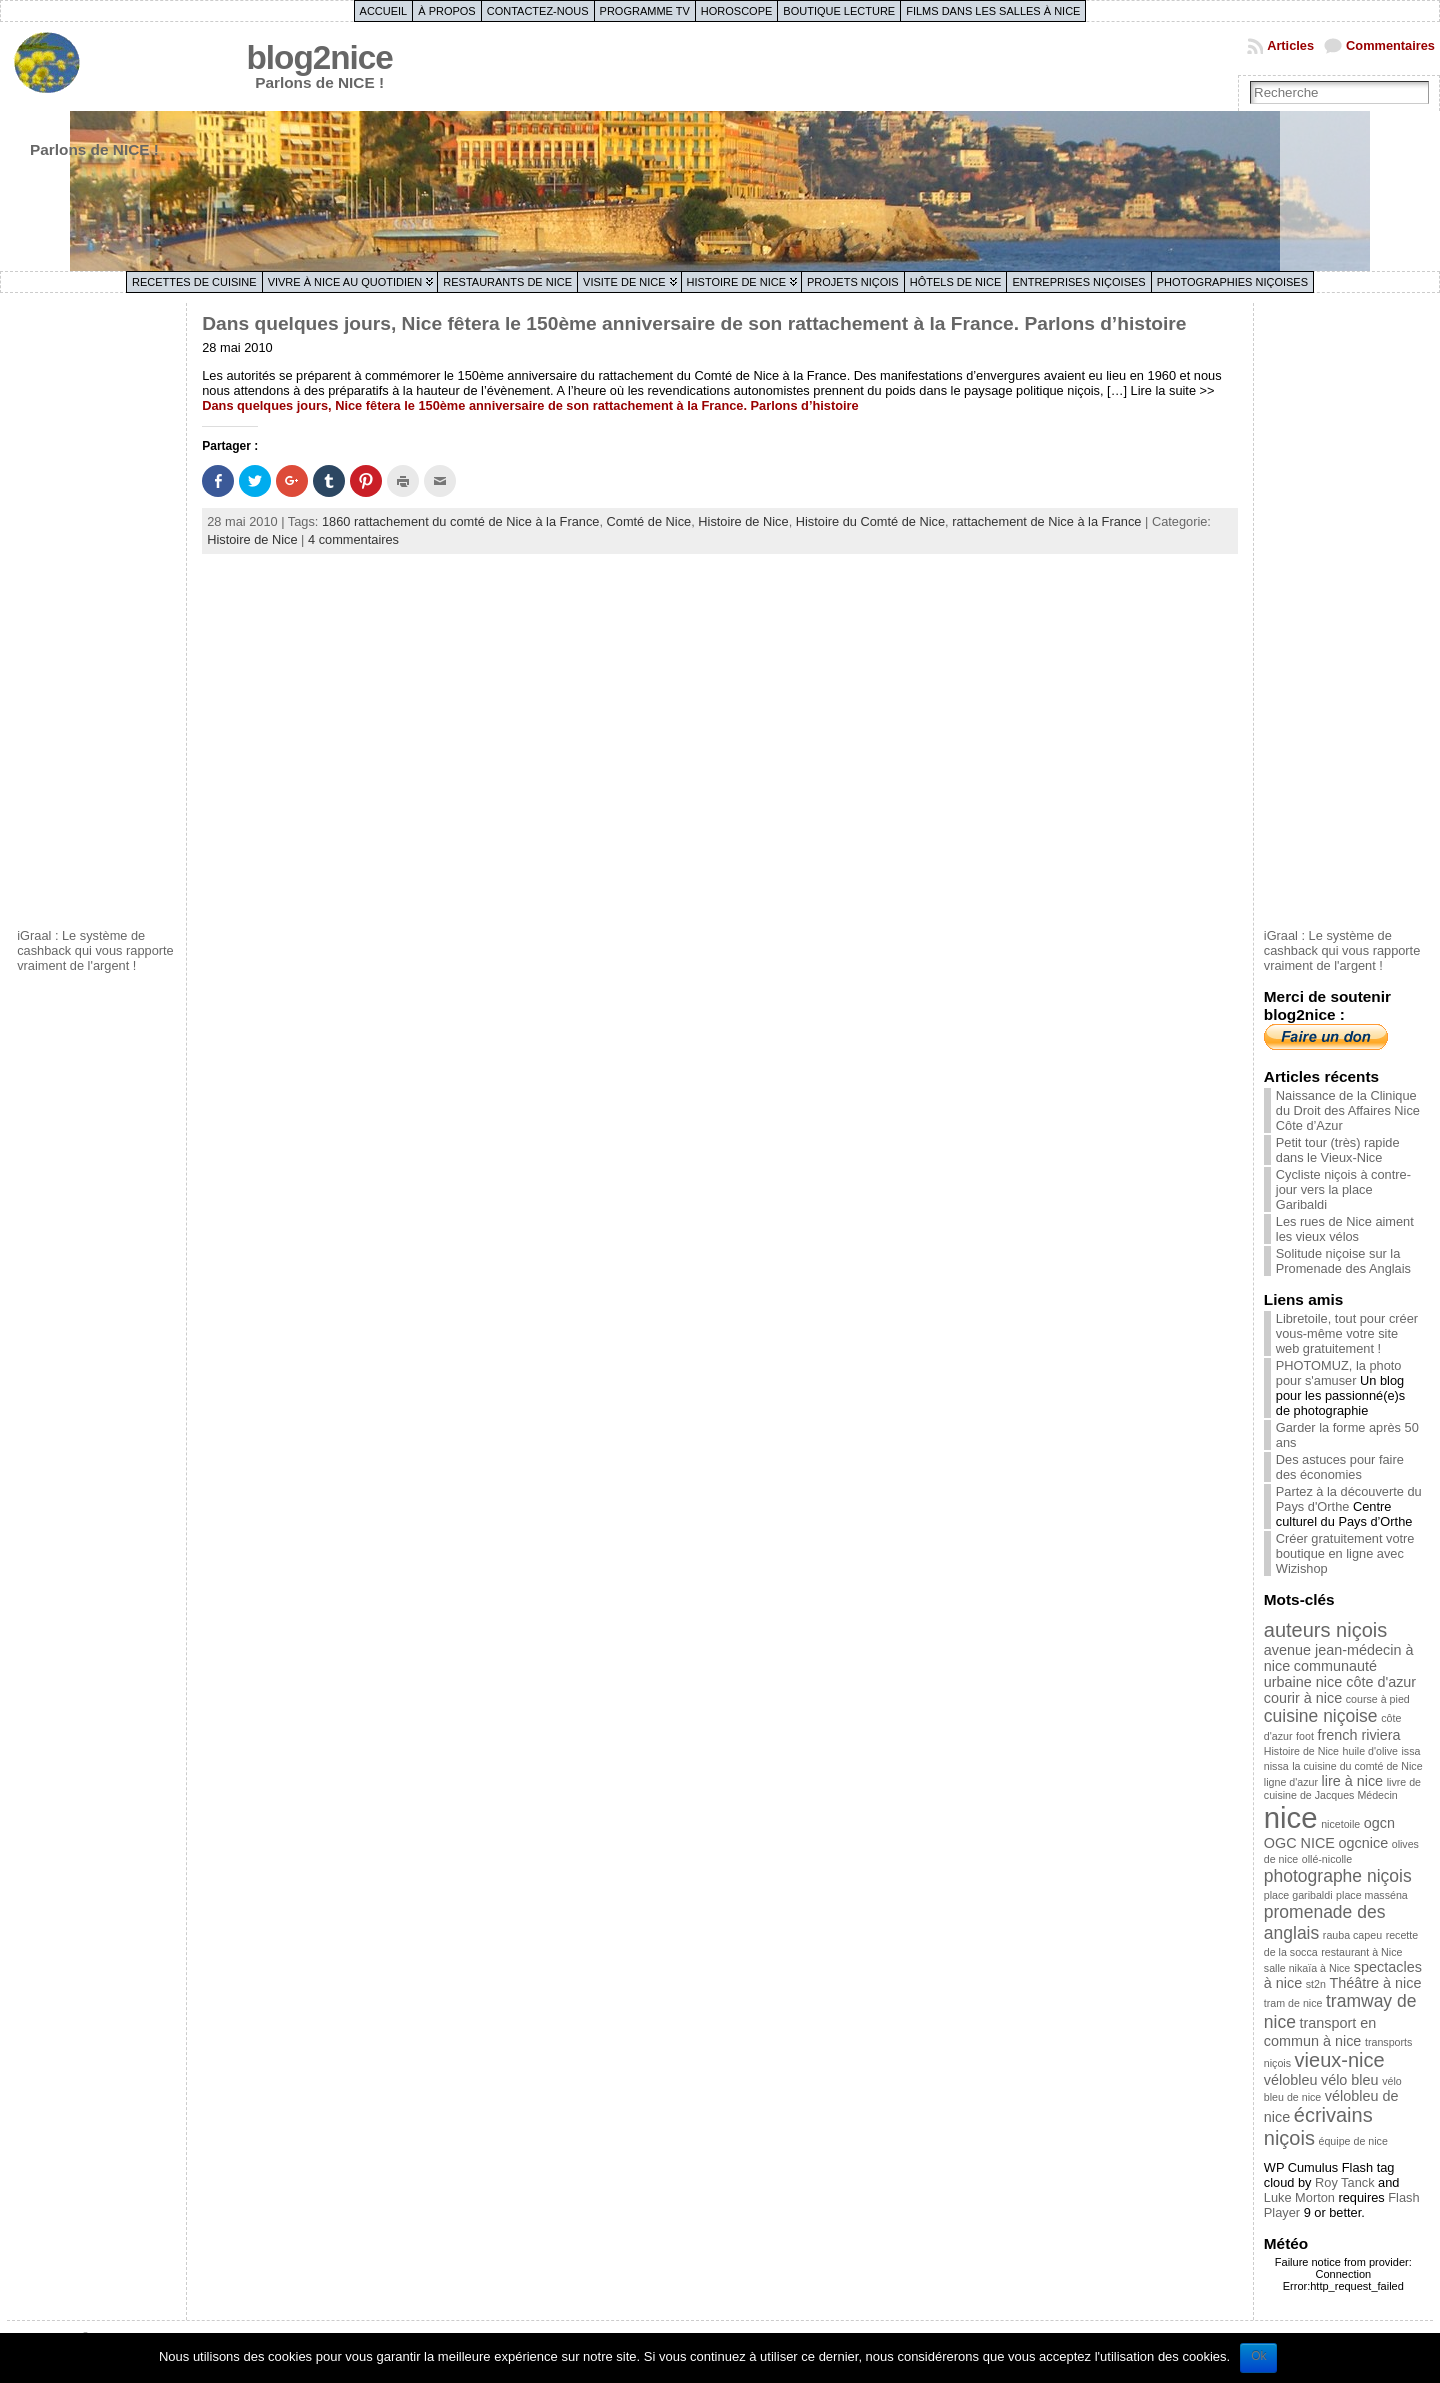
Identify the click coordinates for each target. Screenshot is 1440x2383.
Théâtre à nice (1375, 1983)
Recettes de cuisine (194, 282)
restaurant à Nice (1361, 1952)
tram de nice (1293, 2003)
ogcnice (1364, 1843)
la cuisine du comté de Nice (1357, 1766)
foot (1305, 1736)
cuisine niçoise (1321, 1716)
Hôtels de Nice (956, 282)
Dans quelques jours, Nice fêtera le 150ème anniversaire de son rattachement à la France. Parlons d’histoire (694, 323)
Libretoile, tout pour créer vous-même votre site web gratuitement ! (1347, 1333)
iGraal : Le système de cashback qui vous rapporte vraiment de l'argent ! (95, 950)
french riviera (1358, 1735)
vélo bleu (1350, 2080)
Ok (1258, 2356)
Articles (1290, 45)
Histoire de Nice (736, 282)
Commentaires (1390, 45)
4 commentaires (353, 539)
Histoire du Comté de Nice (870, 521)
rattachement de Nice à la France (1046, 521)
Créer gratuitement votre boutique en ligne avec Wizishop (1345, 1553)
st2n (1316, 1984)
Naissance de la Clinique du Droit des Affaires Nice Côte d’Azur (1348, 1110)
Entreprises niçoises (1078, 282)
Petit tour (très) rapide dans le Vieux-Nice (1338, 1150)
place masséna (1372, 1895)
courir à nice (1303, 1698)
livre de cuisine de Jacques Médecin (1342, 1788)
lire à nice (1353, 1781)
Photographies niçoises (1232, 282)
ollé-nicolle (1327, 1859)
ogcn (1379, 1823)
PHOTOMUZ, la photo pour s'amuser (1339, 1373)
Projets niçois (853, 282)
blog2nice (320, 57)
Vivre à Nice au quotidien (345, 282)
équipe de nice (1353, 2141)
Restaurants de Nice (507, 282)
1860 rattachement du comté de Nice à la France (460, 521)
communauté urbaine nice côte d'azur (1340, 1674)
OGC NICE (1299, 1843)
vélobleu (1291, 2080)
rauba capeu (1352, 1935)
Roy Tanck (1345, 2182)
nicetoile (1340, 1824)
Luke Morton (1299, 2197)
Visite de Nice (624, 282)
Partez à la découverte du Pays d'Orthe (1349, 1499)
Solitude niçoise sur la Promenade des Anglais (1343, 1261)
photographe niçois (1338, 1876)
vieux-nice (1340, 2060)
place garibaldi (1298, 1895)
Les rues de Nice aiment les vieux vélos (1345, 1229)
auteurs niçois (1325, 1630)
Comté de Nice (649, 521)
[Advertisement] (97, 613)
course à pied (1378, 1699)
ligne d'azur (1291, 1782)
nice (1291, 1817)
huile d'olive (1370, 1751)
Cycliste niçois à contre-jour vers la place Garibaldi (1343, 1189)
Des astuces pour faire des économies (1340, 1467)
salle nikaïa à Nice (1307, 1968)
